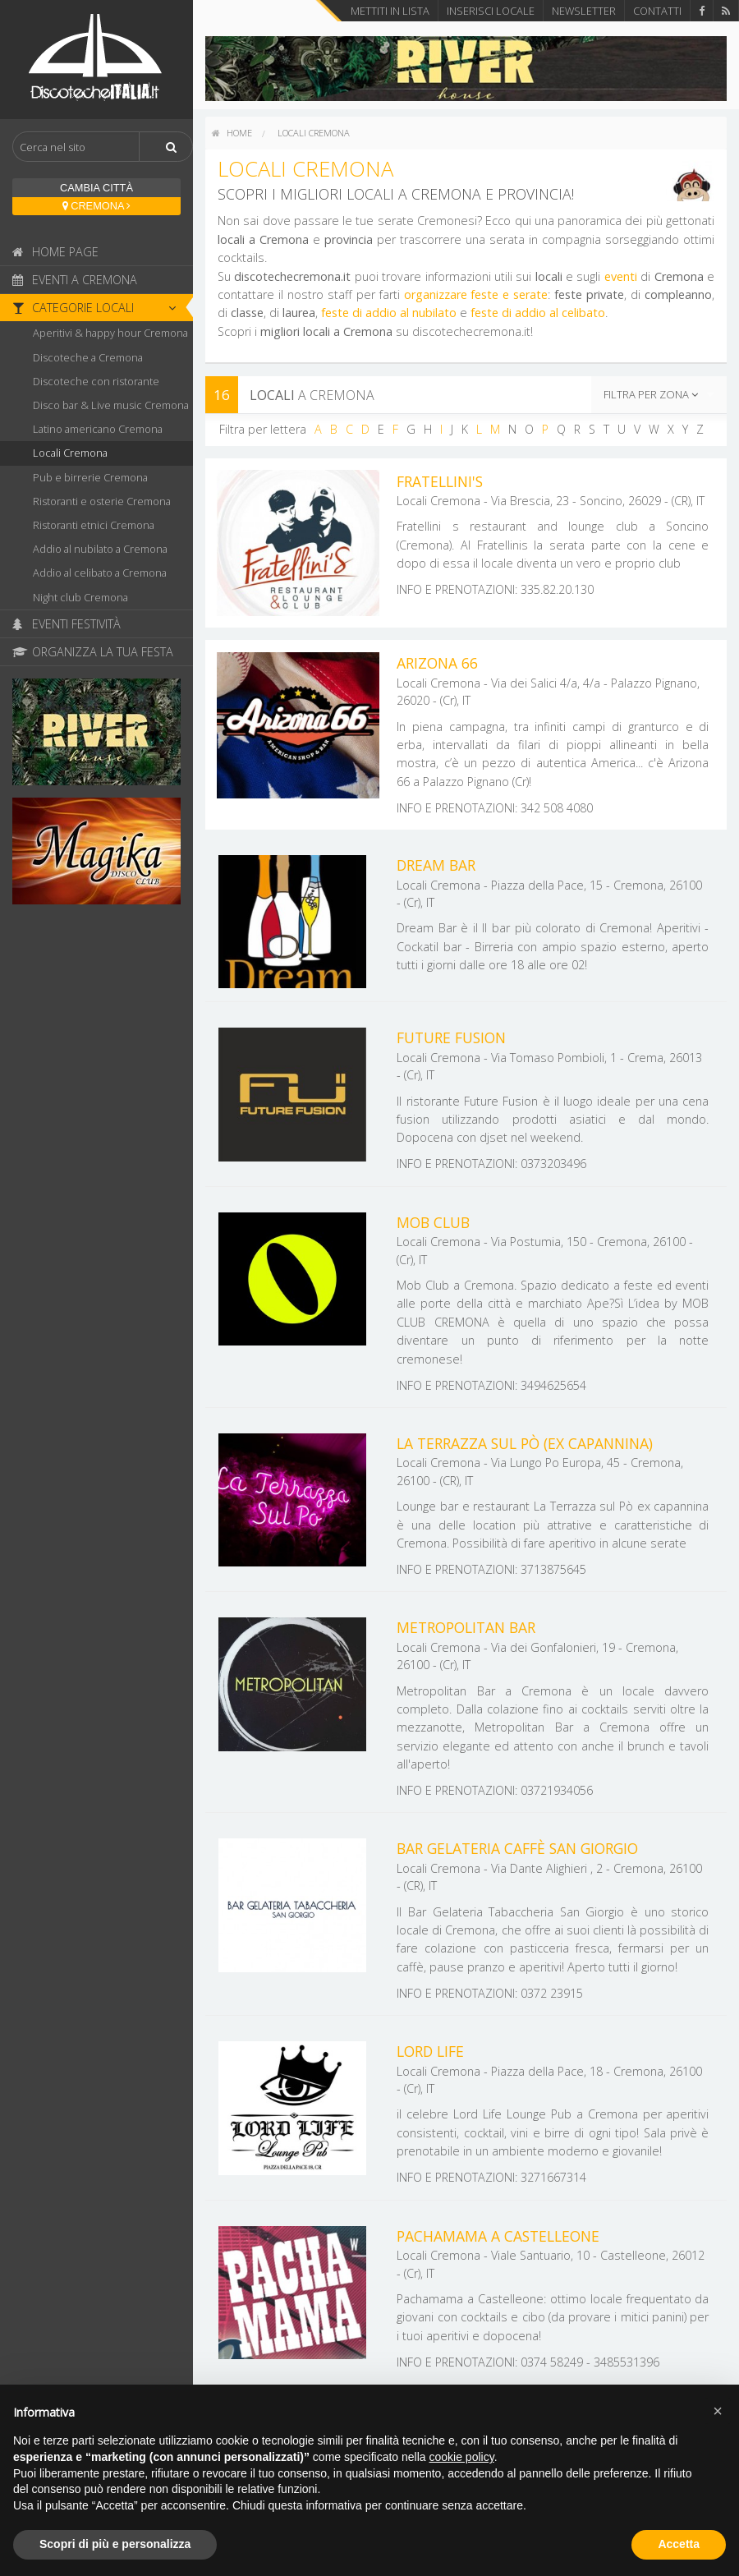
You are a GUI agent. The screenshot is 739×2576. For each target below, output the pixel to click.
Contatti (657, 10)
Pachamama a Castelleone (498, 2236)
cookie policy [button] (461, 2456)
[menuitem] (232, 133)
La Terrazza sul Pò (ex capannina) (525, 1443)
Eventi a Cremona (74, 280)
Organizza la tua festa (92, 652)
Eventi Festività (66, 624)
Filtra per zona (651, 394)
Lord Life (430, 2051)
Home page (55, 252)
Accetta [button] (679, 2544)
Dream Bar (436, 865)
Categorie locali (98, 307)
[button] (718, 2411)
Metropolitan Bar (466, 1627)
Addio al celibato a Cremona (100, 572)
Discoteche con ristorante (96, 381)
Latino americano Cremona (98, 428)
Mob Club (433, 1222)
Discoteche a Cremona (88, 357)
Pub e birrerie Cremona (90, 477)
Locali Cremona (70, 452)
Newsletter (584, 10)
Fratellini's (440, 481)
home (232, 132)
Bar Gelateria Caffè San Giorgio (517, 1848)
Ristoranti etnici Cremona (93, 525)
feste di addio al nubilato (389, 312)
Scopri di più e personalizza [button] (114, 2544)
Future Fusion (451, 1037)
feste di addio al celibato (537, 312)
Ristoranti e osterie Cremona (102, 501)
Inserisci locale (491, 10)
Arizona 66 (437, 663)
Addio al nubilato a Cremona (100, 548)
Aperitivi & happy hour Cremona (110, 332)
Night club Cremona (80, 597)
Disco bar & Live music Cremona (111, 405)
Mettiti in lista (390, 10)
